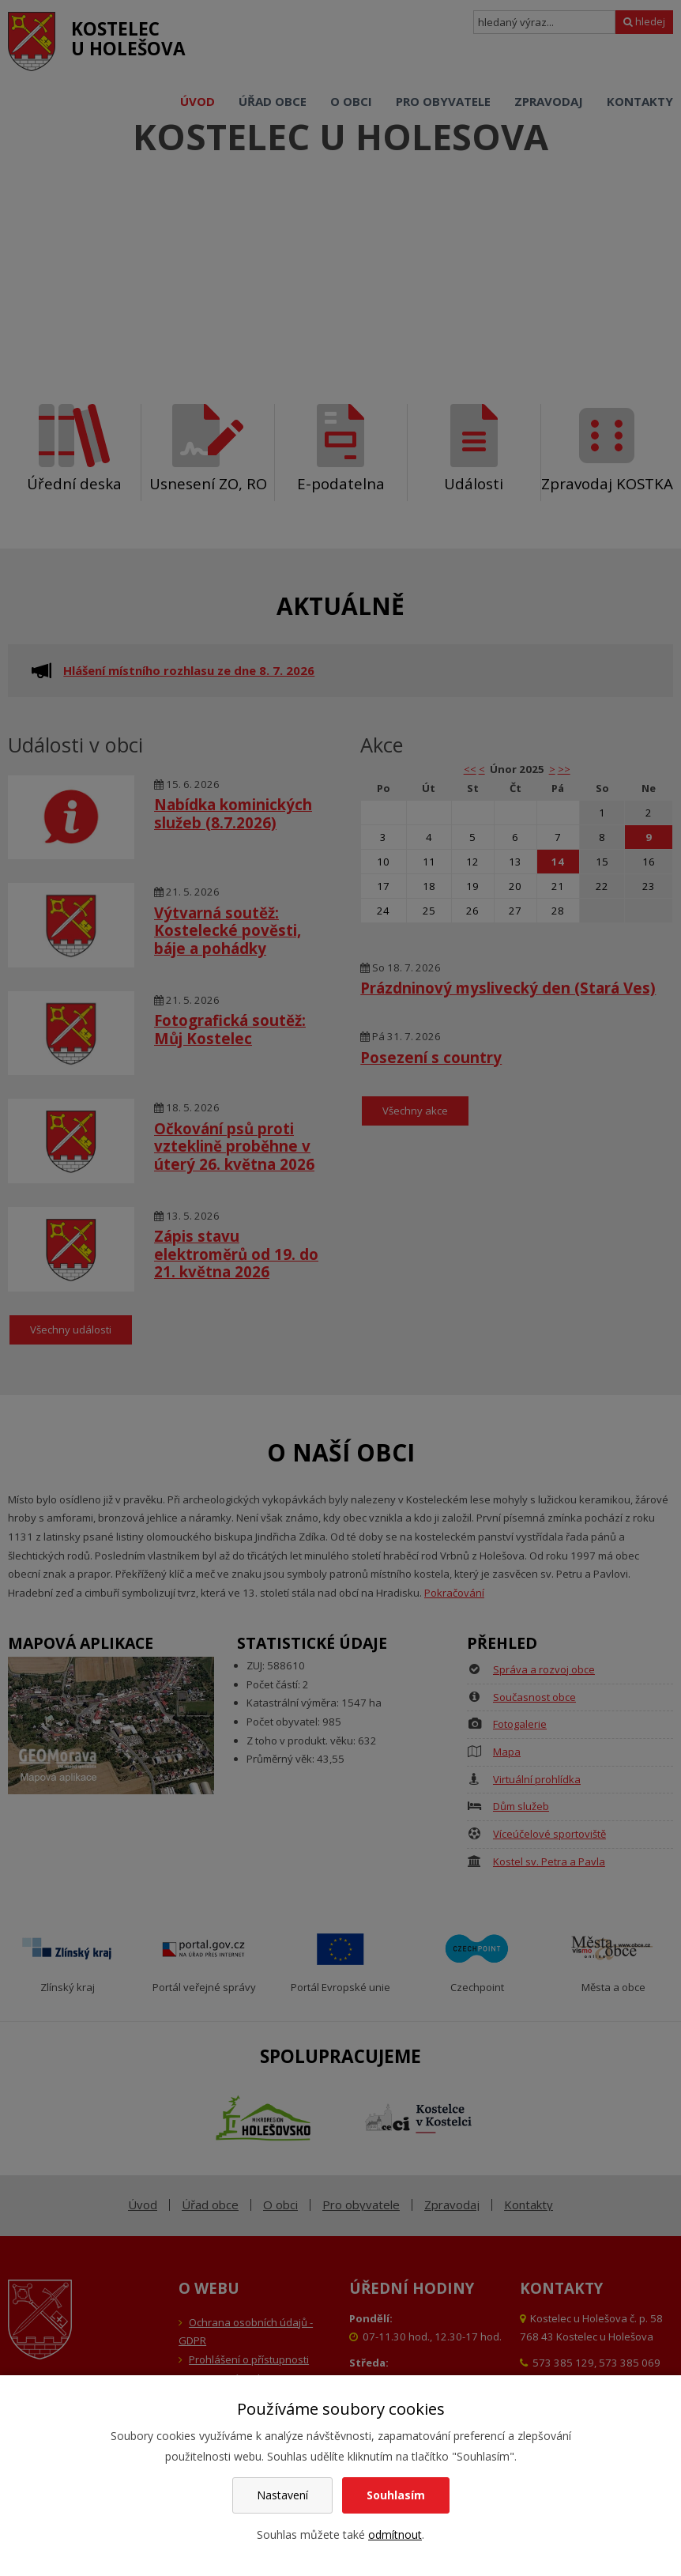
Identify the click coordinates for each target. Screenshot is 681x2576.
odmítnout (395, 2534)
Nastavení (282, 2494)
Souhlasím (396, 2494)
